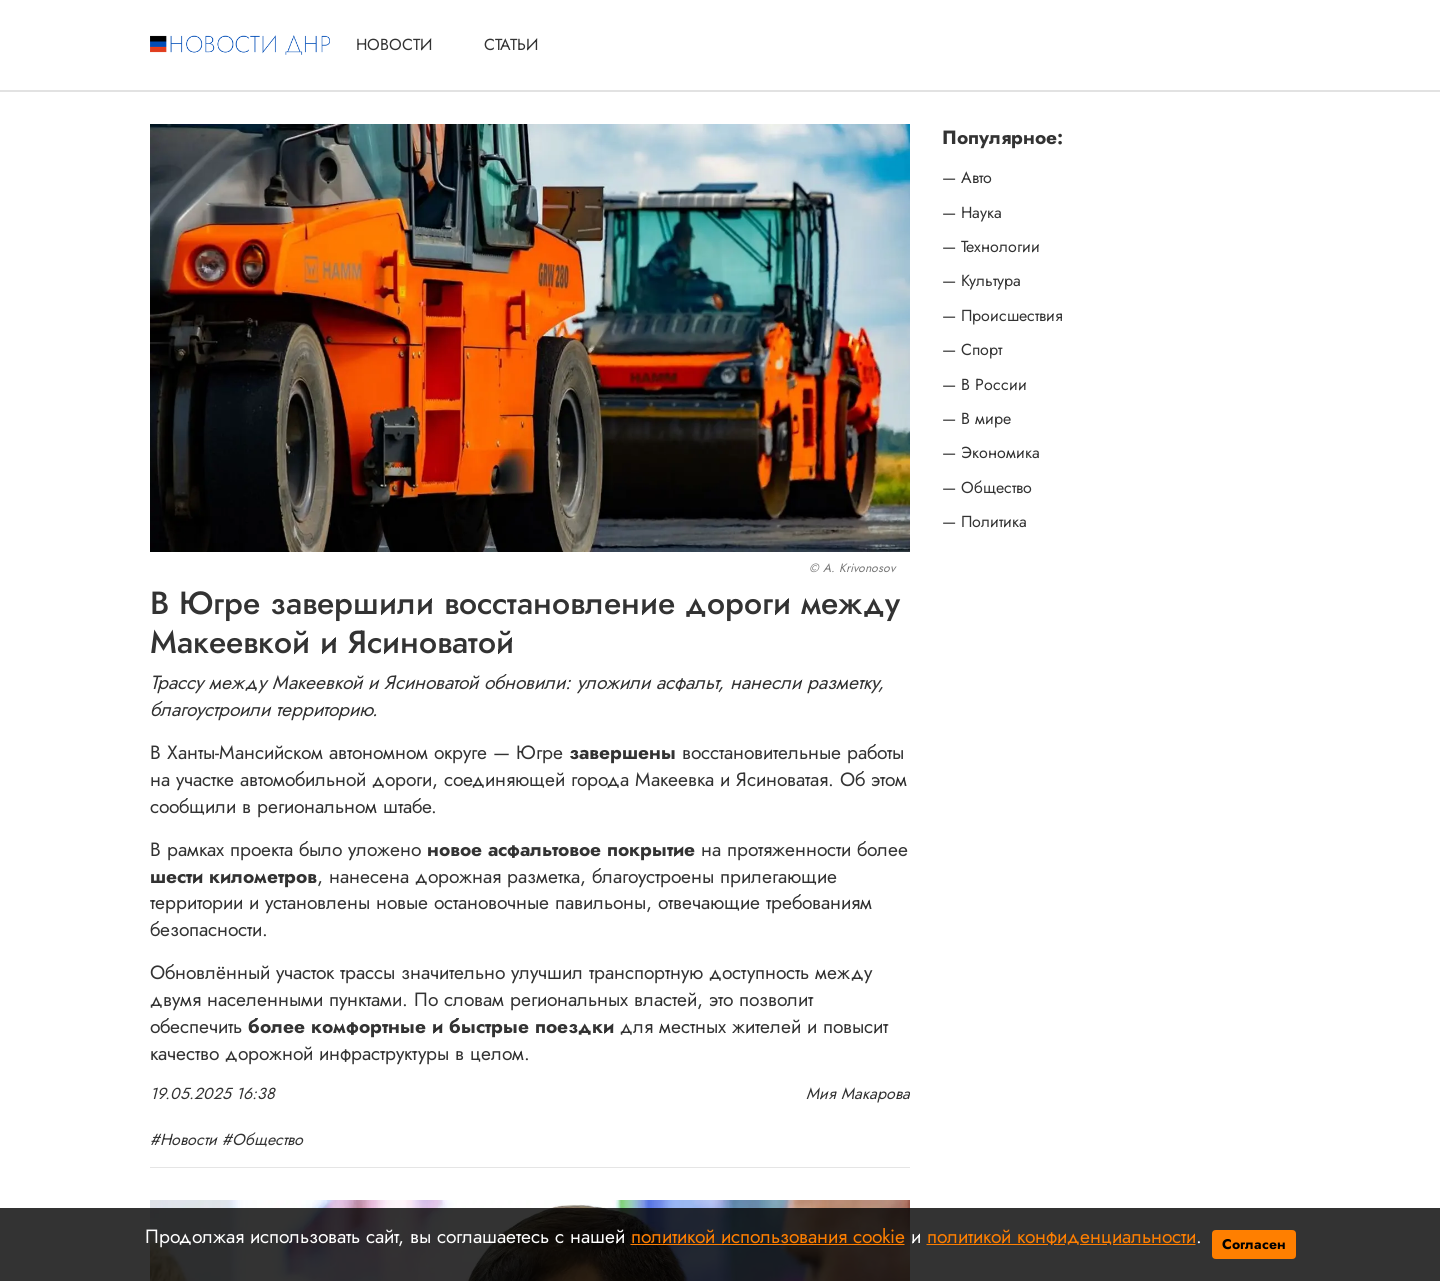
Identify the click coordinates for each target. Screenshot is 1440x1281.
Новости (394, 44)
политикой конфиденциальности (1061, 1236)
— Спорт (972, 350)
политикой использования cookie (768, 1236)
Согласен (1254, 1244)
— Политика (984, 522)
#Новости (183, 1139)
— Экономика (991, 453)
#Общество (262, 1139)
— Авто (967, 178)
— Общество (987, 488)
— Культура (981, 281)
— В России (984, 385)
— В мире (976, 419)
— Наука (972, 213)
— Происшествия (1002, 316)
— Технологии (991, 247)
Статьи (511, 44)
